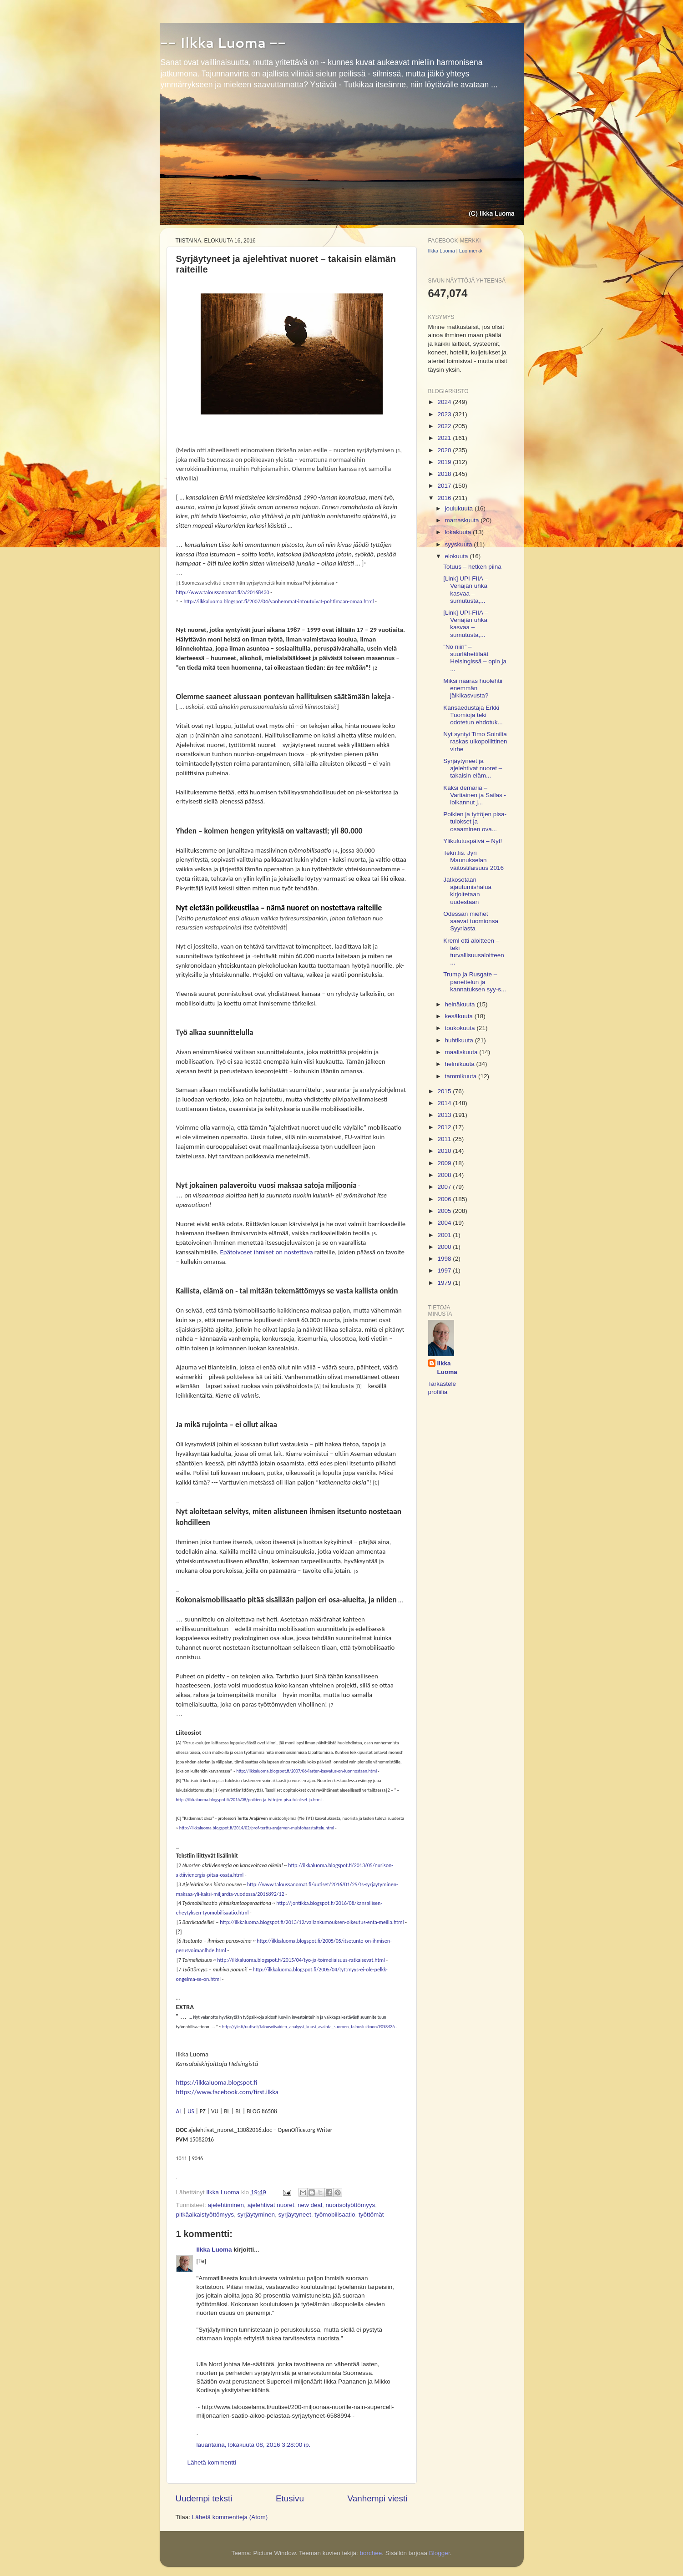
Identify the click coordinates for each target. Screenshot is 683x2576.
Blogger (439, 2553)
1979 (445, 1282)
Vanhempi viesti (378, 2498)
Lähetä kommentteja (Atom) (230, 2517)
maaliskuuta (462, 1052)
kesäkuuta (460, 1016)
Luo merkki (471, 250)
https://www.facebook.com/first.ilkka (227, 2092)
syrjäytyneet (294, 2214)
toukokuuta (461, 1028)
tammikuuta (462, 1076)
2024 (445, 402)
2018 (445, 473)
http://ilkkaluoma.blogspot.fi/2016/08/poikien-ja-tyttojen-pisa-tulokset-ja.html (249, 1800)
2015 (445, 1091)
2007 (445, 1186)
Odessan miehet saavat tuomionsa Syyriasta (470, 921)
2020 (445, 450)
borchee (370, 2553)
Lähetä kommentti (211, 2462)
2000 (445, 1246)
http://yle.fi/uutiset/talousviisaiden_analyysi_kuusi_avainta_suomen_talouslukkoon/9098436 (308, 2027)
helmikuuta (460, 1064)
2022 (445, 426)
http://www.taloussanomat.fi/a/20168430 (222, 592)
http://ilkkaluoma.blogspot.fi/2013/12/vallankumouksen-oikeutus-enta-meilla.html (312, 1922)
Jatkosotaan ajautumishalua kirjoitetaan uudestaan (467, 890)
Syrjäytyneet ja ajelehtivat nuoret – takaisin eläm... (472, 768)
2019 (445, 462)
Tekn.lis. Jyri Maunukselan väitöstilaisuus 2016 (473, 860)
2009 (445, 1163)
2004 (445, 1222)
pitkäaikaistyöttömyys (205, 2214)
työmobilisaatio (334, 2214)
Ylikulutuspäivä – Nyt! (472, 841)
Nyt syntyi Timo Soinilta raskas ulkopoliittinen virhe (475, 741)
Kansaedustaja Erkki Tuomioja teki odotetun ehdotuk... (473, 715)
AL (179, 2111)
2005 (445, 1210)
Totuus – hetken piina (472, 566)
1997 (445, 1270)
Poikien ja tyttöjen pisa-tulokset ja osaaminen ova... (474, 821)
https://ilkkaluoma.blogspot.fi (217, 2082)
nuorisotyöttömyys (350, 2205)
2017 (445, 485)
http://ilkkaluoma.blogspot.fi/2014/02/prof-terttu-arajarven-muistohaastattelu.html (256, 1828)
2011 (445, 1139)
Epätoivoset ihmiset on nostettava (266, 1252)
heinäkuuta (461, 1004)
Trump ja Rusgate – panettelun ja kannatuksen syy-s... (474, 981)
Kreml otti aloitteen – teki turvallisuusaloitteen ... (473, 951)
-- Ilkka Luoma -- (223, 42)
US (190, 2111)
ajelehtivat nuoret (271, 2205)
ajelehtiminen (226, 2205)
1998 (445, 1258)
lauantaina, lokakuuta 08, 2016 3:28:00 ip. (254, 2444)
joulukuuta (460, 508)
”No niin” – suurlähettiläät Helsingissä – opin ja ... (474, 657)
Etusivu (290, 2498)
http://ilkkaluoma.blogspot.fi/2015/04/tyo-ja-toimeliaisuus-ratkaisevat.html (301, 1960)
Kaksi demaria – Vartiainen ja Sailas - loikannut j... (474, 795)
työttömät (371, 2214)
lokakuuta (459, 532)
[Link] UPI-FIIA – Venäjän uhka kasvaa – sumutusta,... (465, 589)
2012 (445, 1127)
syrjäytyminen (256, 2214)
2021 (445, 437)
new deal (310, 2205)
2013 (445, 1114)
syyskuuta (459, 544)
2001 (445, 1235)
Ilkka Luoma (214, 2249)
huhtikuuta (460, 1040)
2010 (445, 1150)
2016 (445, 498)
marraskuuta (463, 520)
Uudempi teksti (204, 2498)
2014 (445, 1103)
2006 (445, 1199)
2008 (445, 1175)
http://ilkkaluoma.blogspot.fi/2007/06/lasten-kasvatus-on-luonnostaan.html (306, 1771)
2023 (445, 414)
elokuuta (457, 556)
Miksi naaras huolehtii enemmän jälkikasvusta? (472, 688)
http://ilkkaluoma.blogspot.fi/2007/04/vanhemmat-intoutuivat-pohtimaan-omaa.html (278, 601)
